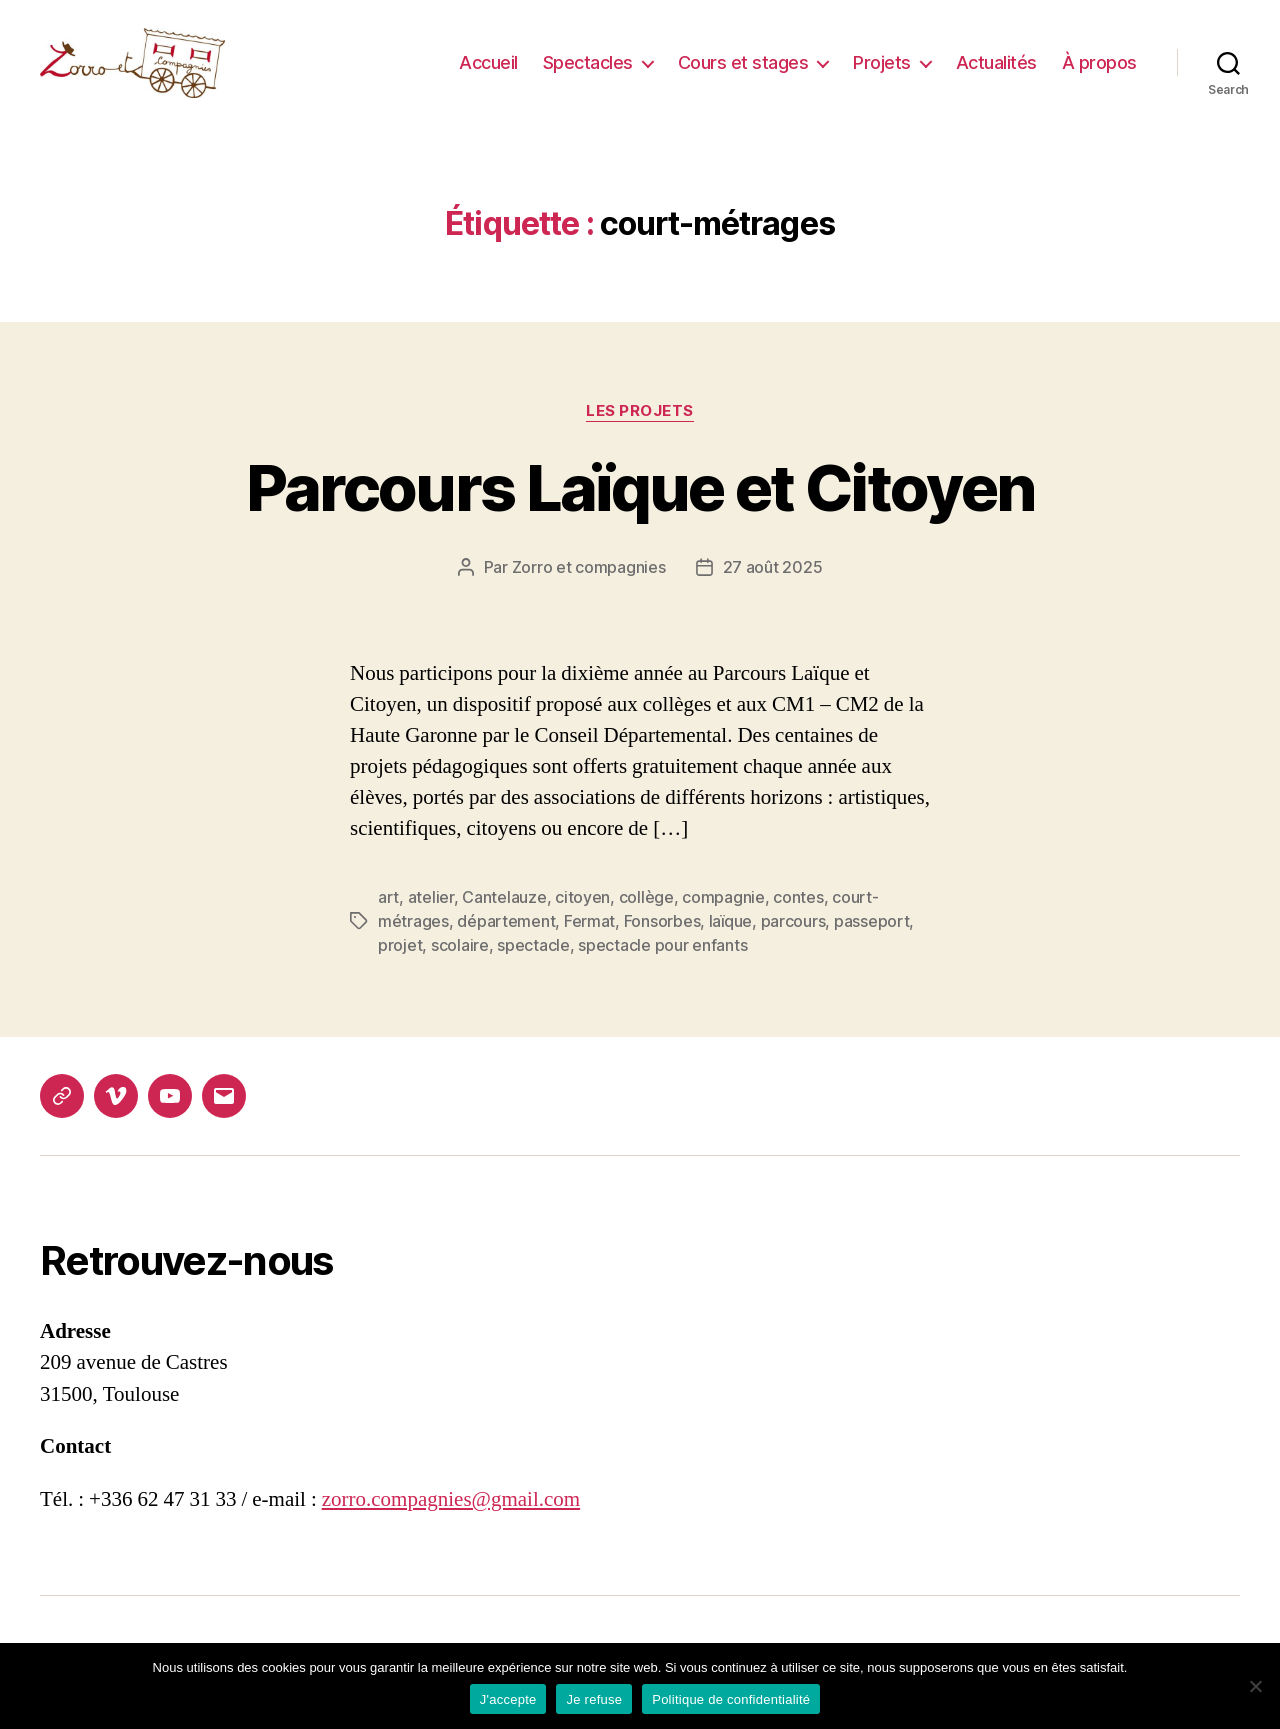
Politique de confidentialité (731, 1699)
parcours (793, 941)
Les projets (640, 431)
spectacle (533, 965)
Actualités (996, 72)
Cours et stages (743, 72)
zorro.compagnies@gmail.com (451, 1519)
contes (798, 917)
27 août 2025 (773, 587)
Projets (882, 72)
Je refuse (594, 1699)
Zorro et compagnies (589, 587)
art (388, 917)
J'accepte (508, 1699)
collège (646, 917)
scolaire (460, 965)
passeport (872, 941)
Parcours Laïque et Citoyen (640, 507)
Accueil (488, 72)
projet (400, 965)
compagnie (723, 917)
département (506, 941)
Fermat (589, 941)
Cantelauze (504, 917)
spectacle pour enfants (662, 965)
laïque (730, 941)
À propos (1099, 72)
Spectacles (588, 72)
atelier (431, 917)
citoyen (582, 917)
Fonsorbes (662, 941)
